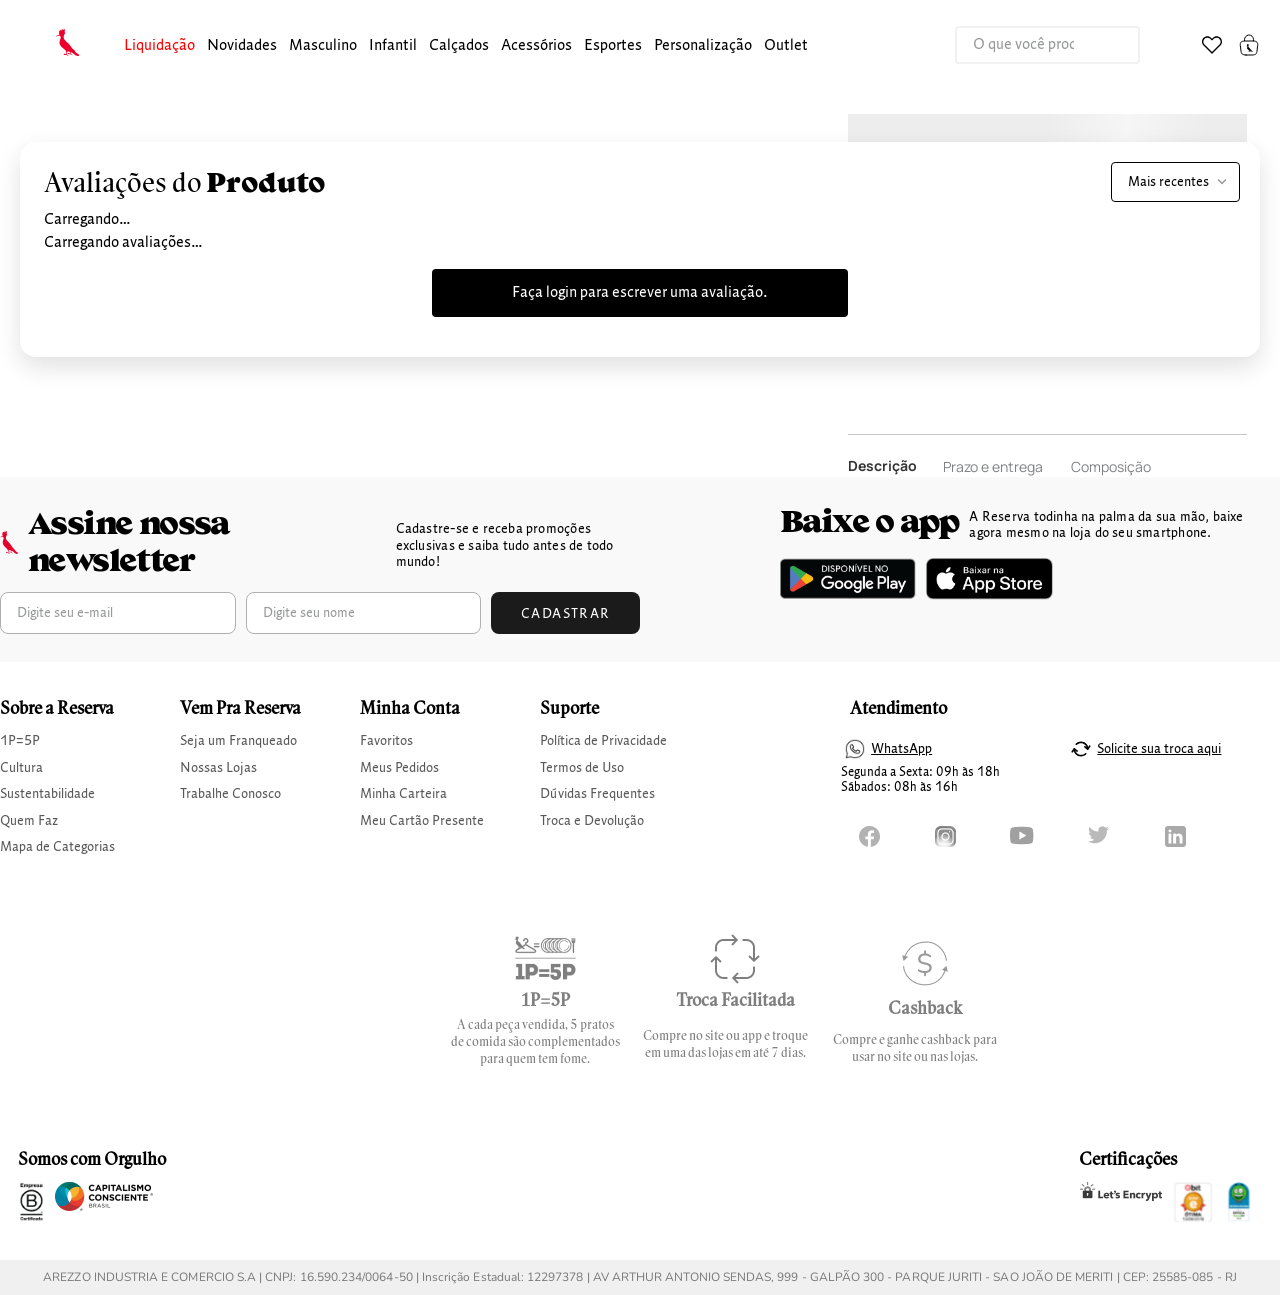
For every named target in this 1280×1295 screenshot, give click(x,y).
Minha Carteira (403, 794)
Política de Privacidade (603, 741)
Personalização (703, 46)
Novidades (242, 46)
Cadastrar (566, 614)
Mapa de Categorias (57, 847)
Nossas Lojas (218, 768)
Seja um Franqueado (238, 741)
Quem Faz (29, 821)
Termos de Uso (582, 768)
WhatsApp (901, 749)
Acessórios (536, 46)
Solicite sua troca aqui (1159, 749)
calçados (459, 46)
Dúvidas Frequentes (597, 794)
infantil (393, 46)
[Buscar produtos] (1104, 45)
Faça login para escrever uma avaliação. (640, 293)
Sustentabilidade (47, 794)
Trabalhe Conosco (230, 794)
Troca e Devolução (592, 821)
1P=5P (20, 741)
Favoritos (386, 741)
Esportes (613, 46)
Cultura (21, 768)
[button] (159, 46)
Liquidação (159, 46)
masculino (323, 46)
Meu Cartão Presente (422, 821)
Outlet (786, 46)
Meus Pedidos (399, 768)
